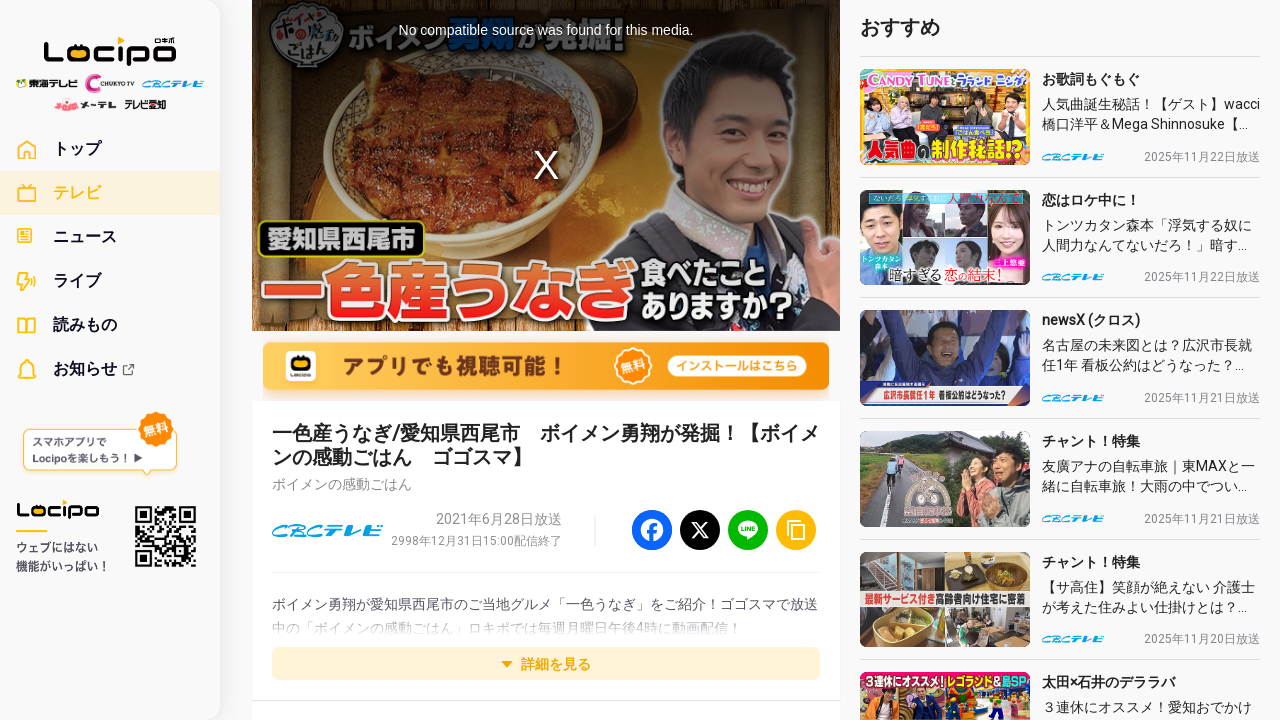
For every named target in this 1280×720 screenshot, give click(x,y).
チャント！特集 (1091, 441)
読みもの (66, 325)
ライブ (58, 281)
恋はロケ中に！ (1091, 200)
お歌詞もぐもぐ (1091, 79)
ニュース (66, 237)
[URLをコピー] (796, 530)
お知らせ (76, 369)
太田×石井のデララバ (1108, 682)
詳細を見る (546, 664)
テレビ (58, 193)
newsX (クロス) (1091, 320)
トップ (58, 149)
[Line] (748, 530)
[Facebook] (652, 530)
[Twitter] (700, 530)
